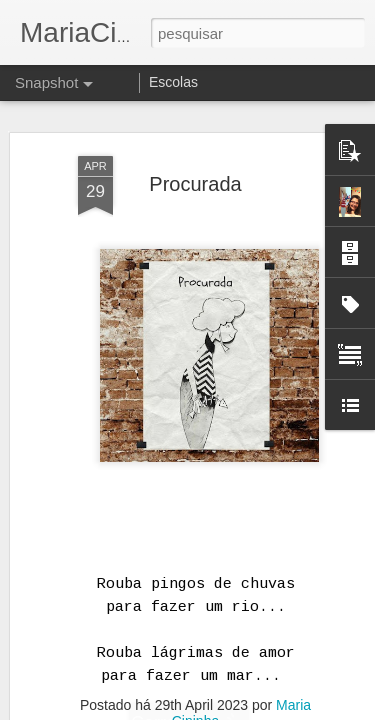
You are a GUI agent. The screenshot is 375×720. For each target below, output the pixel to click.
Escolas (173, 82)
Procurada (195, 184)
